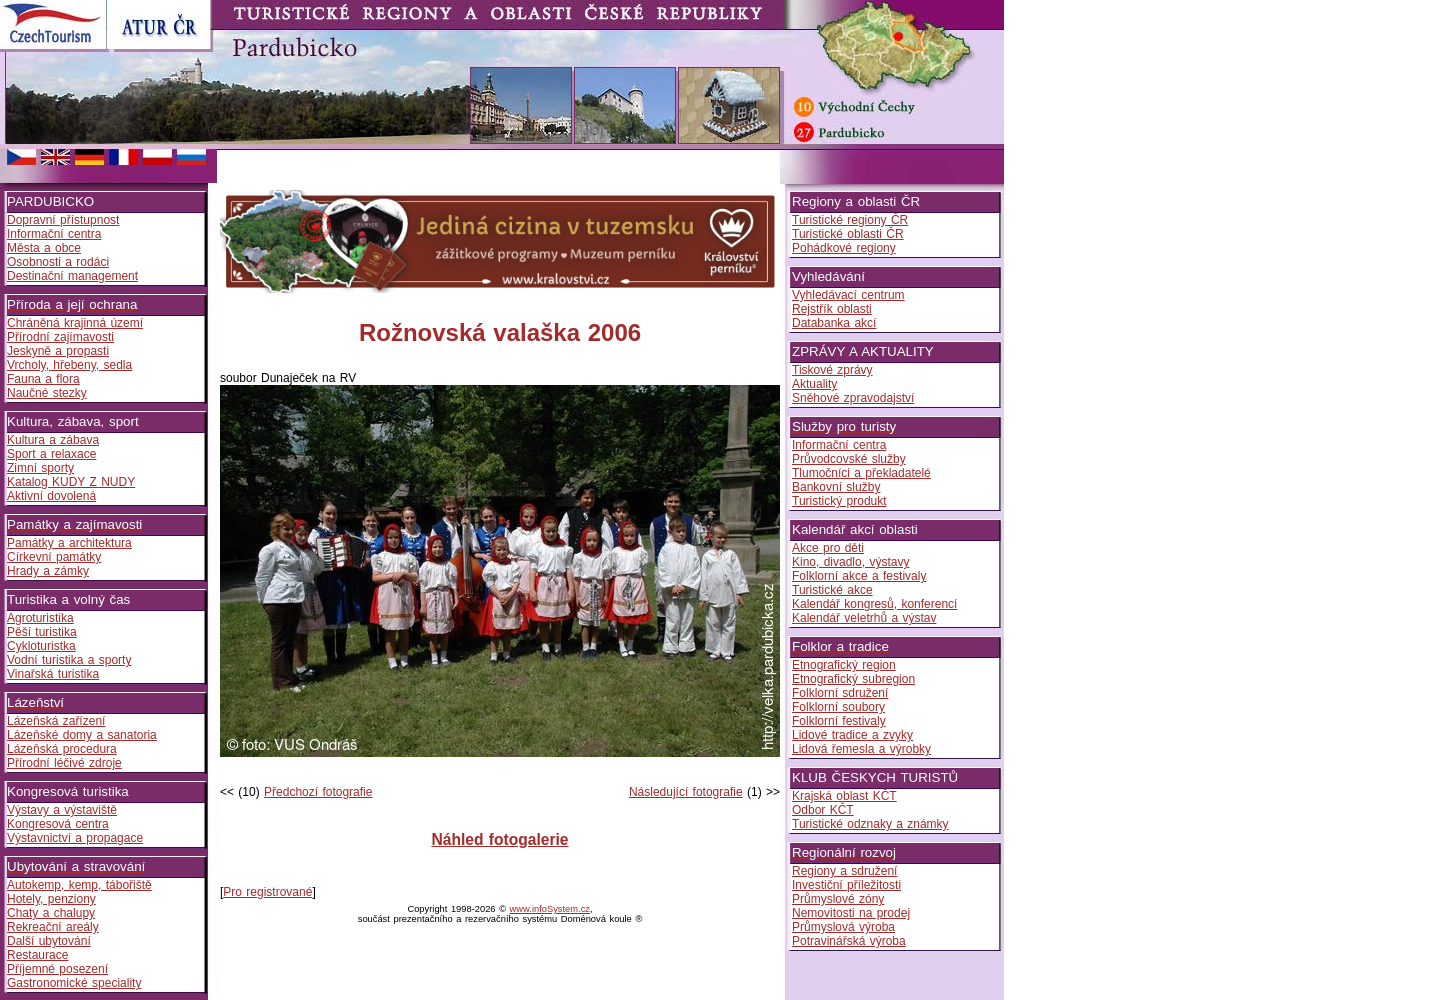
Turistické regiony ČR (850, 220)
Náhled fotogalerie (499, 839)
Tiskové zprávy (832, 370)
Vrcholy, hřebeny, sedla (69, 365)
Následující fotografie (686, 792)
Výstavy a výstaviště (62, 810)
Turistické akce (832, 590)
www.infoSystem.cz (550, 909)
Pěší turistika (42, 632)
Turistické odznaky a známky (870, 824)
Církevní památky (54, 557)
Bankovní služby (836, 487)
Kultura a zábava (53, 440)
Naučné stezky (47, 393)
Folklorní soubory (838, 707)
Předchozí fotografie (318, 792)
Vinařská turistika (53, 674)
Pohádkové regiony (844, 248)
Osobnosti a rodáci (58, 262)
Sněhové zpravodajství (853, 398)
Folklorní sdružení (840, 693)
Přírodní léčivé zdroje (64, 763)
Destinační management (72, 276)
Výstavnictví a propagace (75, 838)
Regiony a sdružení (844, 871)
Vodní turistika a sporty (69, 660)
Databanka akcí (834, 323)
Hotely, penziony (51, 899)
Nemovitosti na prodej (851, 913)
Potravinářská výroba (849, 941)
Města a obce (44, 248)
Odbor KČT (823, 810)
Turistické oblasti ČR (848, 234)
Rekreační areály (53, 927)
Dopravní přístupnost (63, 220)
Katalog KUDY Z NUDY (71, 482)
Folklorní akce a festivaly (859, 576)
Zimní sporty (40, 468)
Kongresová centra (58, 824)
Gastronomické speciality (74, 983)
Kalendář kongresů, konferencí (874, 604)
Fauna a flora (43, 379)
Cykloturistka (41, 646)
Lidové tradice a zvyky (852, 735)
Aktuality (814, 384)
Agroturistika (40, 618)
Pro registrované (267, 892)
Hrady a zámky (48, 571)
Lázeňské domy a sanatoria (82, 735)
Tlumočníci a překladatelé (861, 473)
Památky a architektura (69, 543)
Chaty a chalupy (51, 913)
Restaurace (37, 955)
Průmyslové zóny (838, 899)
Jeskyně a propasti (58, 351)
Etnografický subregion (853, 679)
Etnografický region (844, 665)
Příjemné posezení (57, 969)
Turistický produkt (839, 501)
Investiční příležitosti (846, 885)
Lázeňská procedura (62, 749)
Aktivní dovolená (51, 496)
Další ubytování (49, 941)
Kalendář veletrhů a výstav (864, 618)
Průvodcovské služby (849, 459)
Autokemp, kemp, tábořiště (79, 885)
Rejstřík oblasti (832, 309)
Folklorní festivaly (839, 721)
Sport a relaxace (51, 454)
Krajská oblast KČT (844, 796)
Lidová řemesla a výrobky (861, 749)
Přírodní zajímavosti (60, 337)
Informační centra (54, 234)
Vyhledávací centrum (848, 295)
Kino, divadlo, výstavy (850, 562)
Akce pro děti (828, 548)
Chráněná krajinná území (75, 323)
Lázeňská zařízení (56, 721)
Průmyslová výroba (843, 927)
